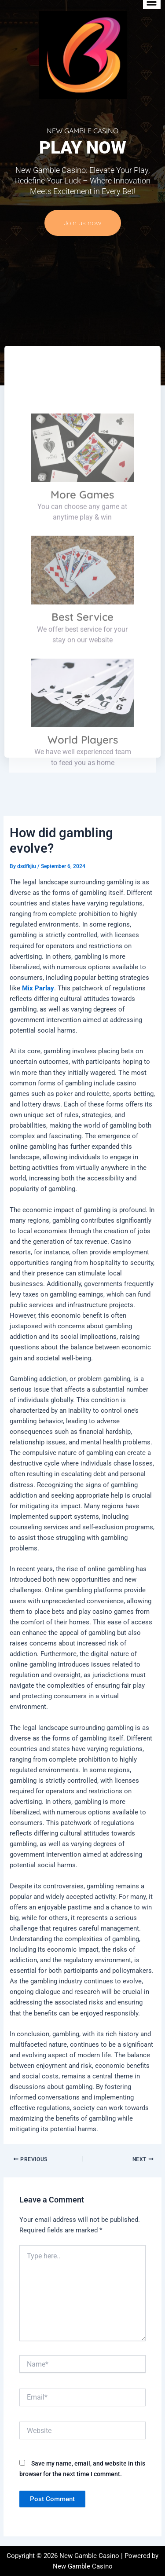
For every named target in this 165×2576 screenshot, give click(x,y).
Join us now (82, 222)
